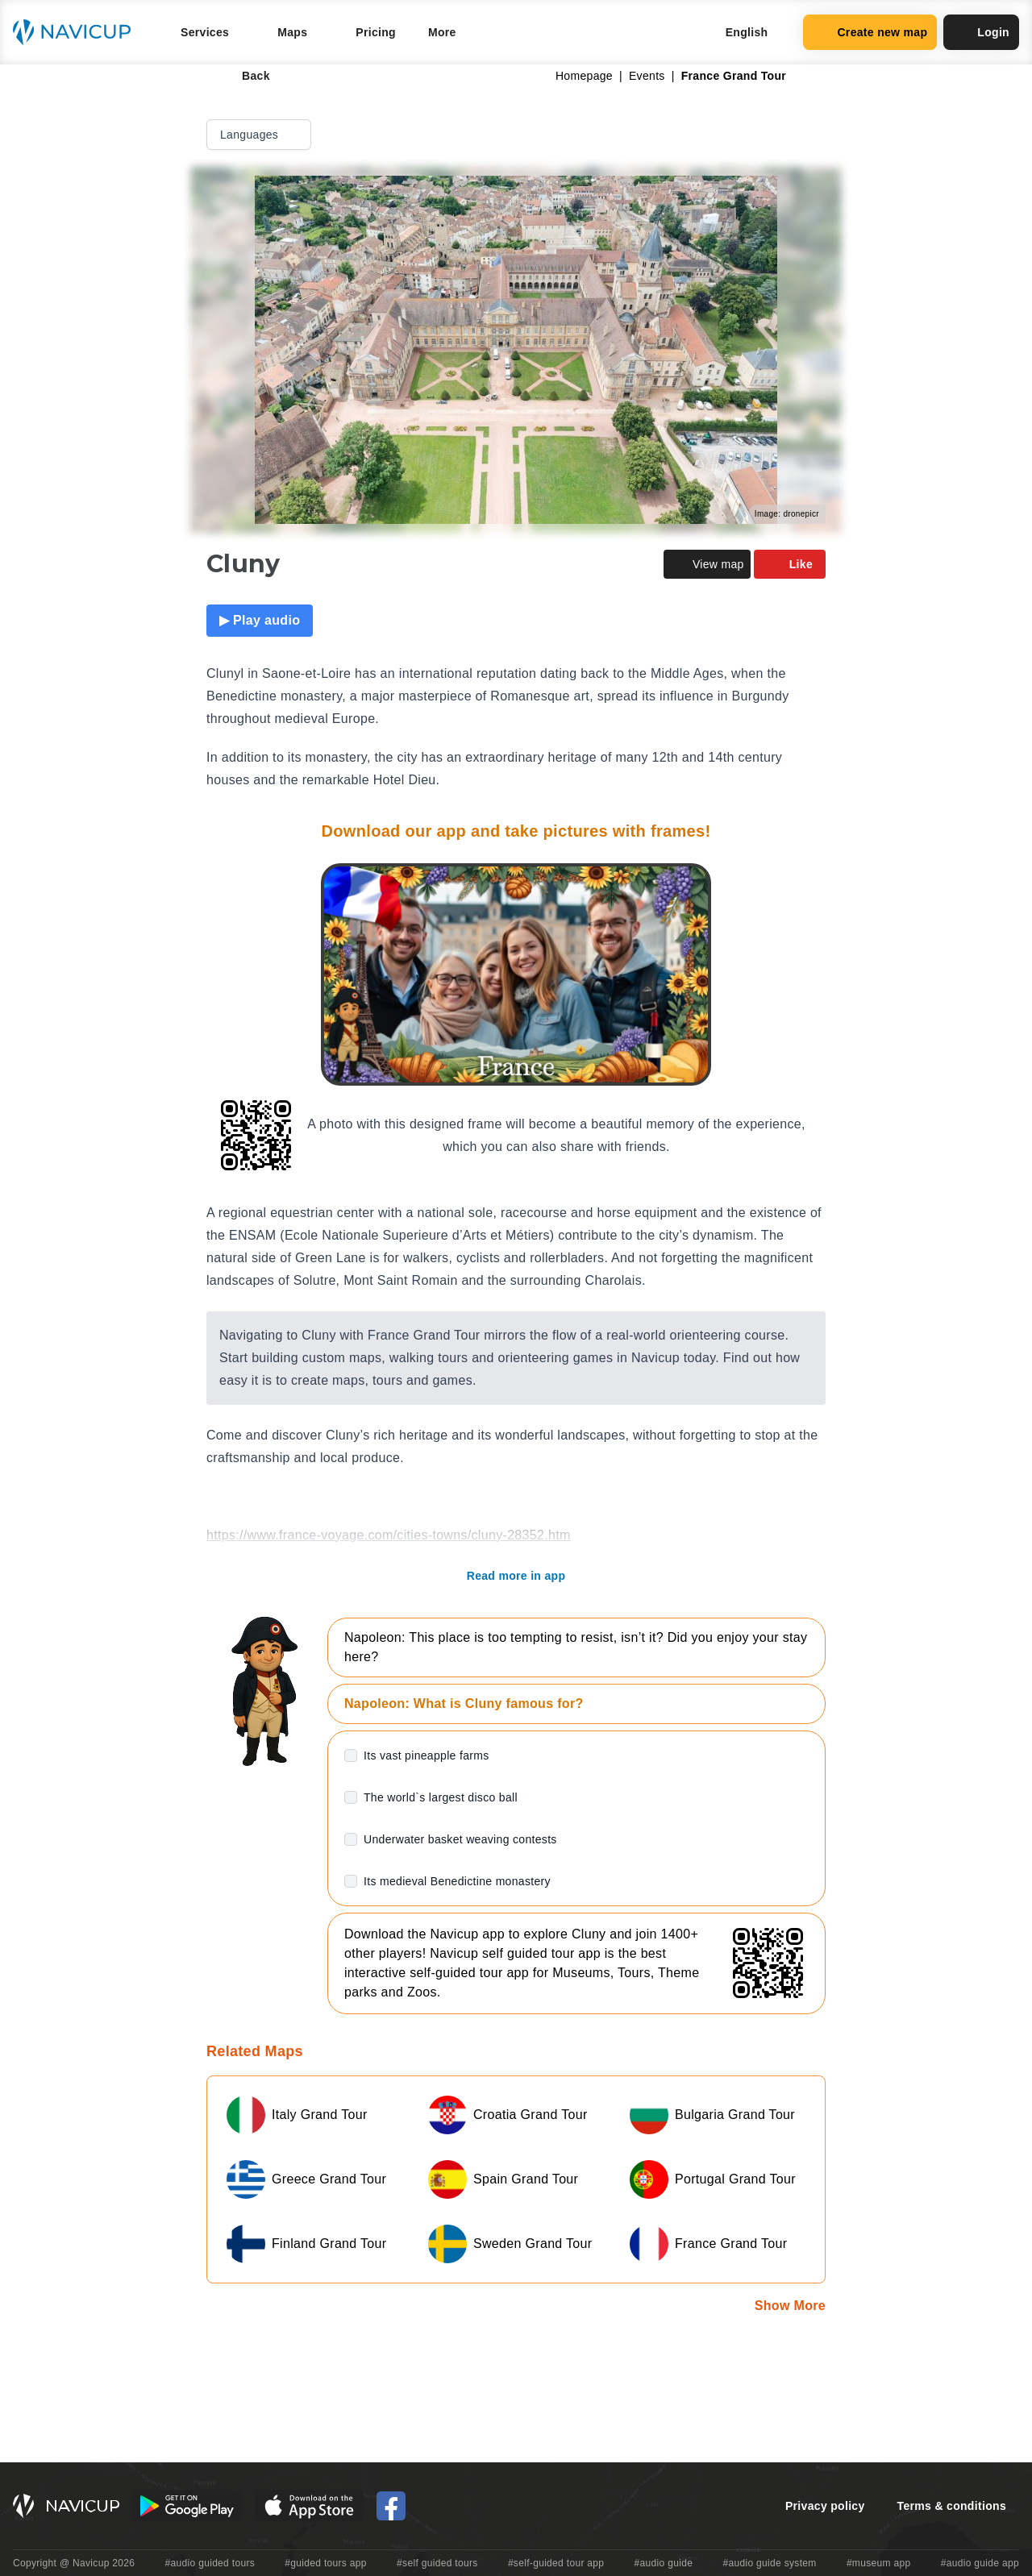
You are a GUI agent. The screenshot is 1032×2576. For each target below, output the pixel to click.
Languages (260, 135)
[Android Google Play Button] (187, 2506)
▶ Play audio (259, 620)
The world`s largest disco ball (441, 1797)
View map (707, 564)
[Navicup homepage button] (77, 32)
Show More (790, 2305)
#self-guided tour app (556, 2563)
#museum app (879, 2563)
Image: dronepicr (787, 513)
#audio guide (664, 2563)
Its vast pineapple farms (426, 1755)
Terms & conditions (951, 2505)
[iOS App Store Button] (309, 2506)
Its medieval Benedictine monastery (457, 1881)
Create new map (870, 32)
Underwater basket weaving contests (460, 1839)
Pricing (376, 32)
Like (790, 564)
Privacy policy (825, 2505)
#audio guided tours (210, 2563)
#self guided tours (437, 2563)
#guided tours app (326, 2563)
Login (981, 32)
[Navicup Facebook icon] (391, 2505)
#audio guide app (980, 2563)
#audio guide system (769, 2563)
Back (244, 76)
